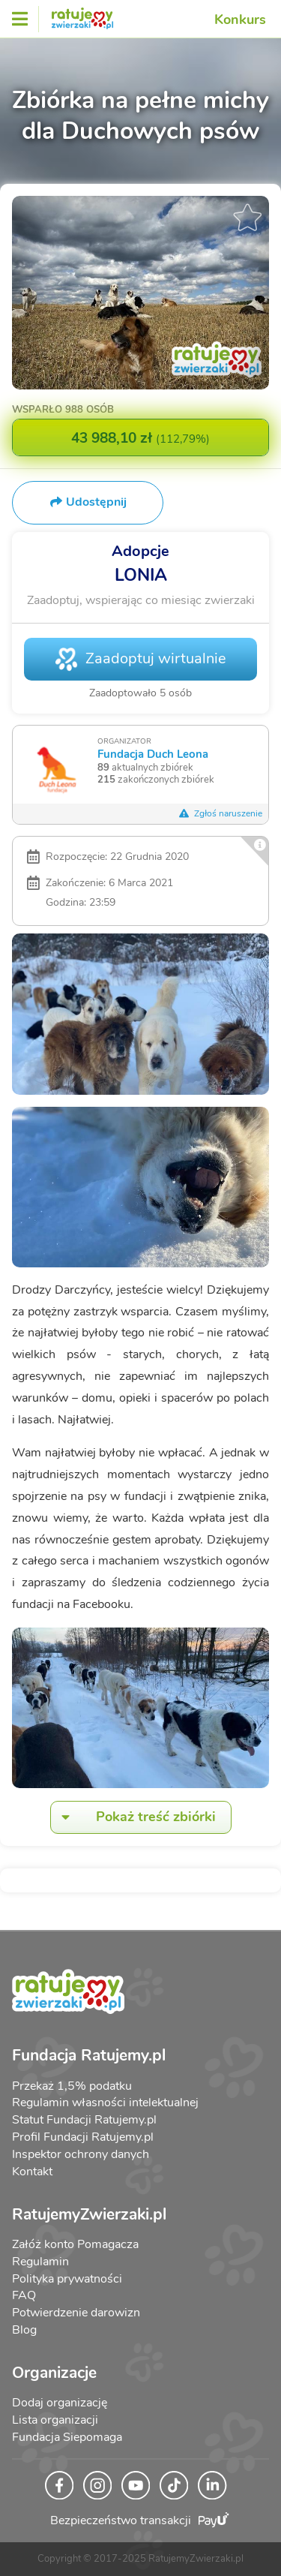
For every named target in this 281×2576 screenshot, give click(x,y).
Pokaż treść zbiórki (133, 1817)
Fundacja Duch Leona (152, 754)
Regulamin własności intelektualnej (105, 2102)
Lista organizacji (55, 2420)
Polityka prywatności (67, 2279)
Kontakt (32, 2171)
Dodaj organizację (59, 2402)
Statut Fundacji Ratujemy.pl (84, 2120)
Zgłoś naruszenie (220, 813)
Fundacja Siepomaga (67, 2437)
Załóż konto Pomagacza (75, 2244)
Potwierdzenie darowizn (76, 2312)
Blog (24, 2330)
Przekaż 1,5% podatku (72, 2086)
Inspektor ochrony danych (80, 2154)
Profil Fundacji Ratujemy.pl (83, 2137)
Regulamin (40, 2261)
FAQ (24, 2295)
